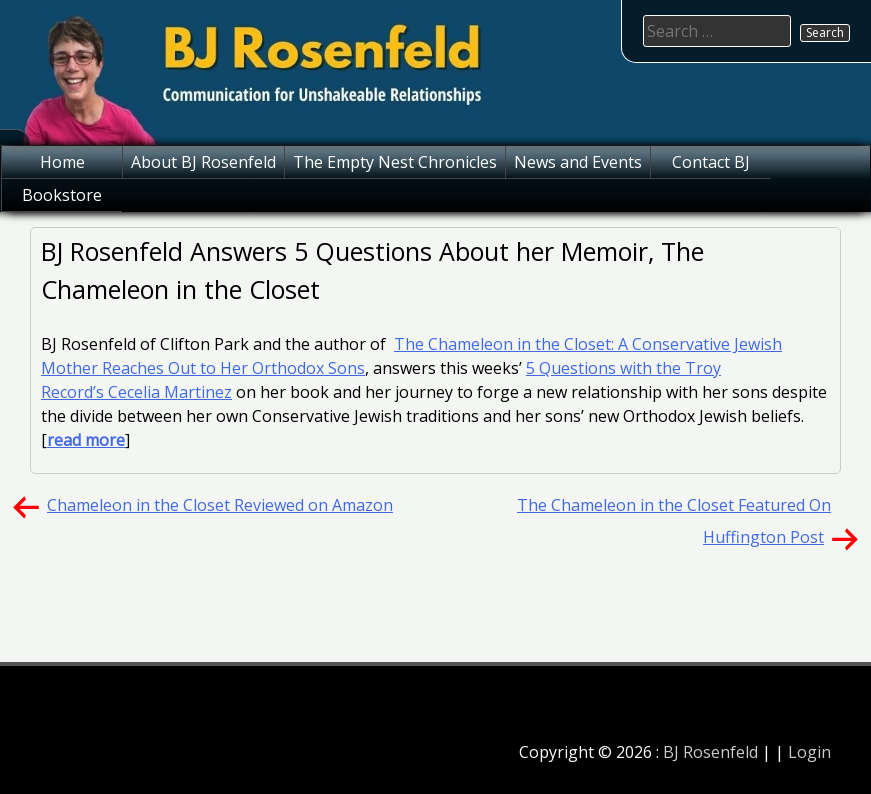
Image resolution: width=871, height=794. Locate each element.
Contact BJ (711, 162)
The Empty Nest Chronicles (395, 162)
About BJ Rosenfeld (203, 162)
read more (86, 440)
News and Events (578, 162)
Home (62, 162)
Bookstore (62, 195)
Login (809, 752)
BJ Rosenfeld (710, 752)
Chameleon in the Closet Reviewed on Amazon (220, 505)
